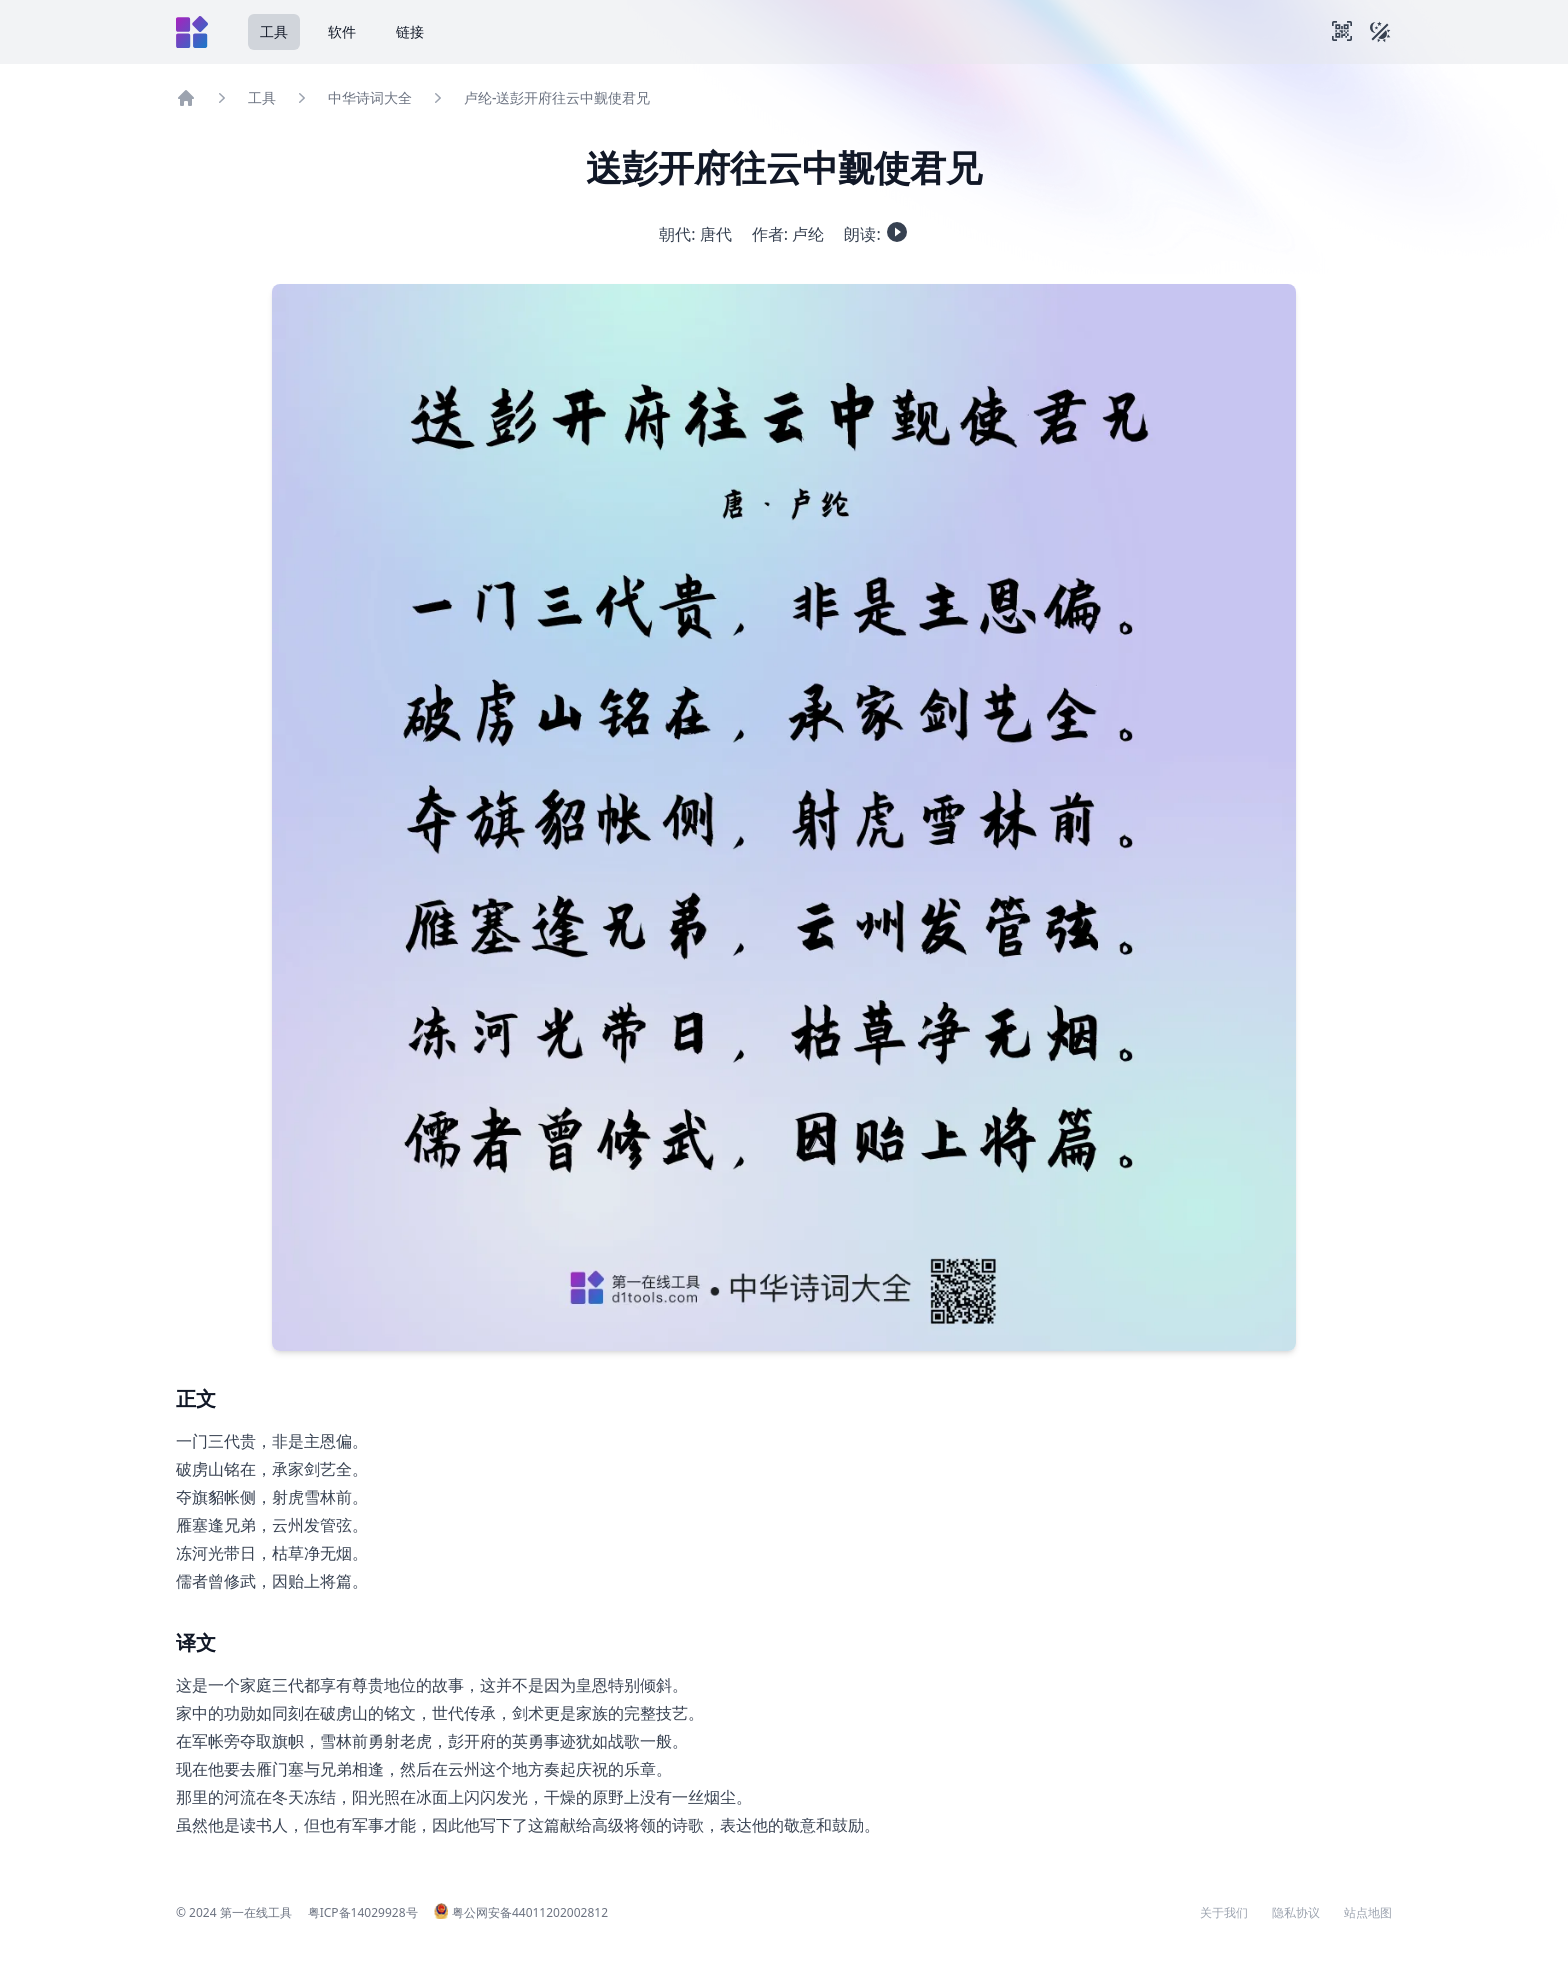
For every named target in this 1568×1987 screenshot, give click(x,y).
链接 (410, 31)
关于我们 (1224, 1913)
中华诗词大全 (370, 97)
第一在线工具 (256, 1912)
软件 (342, 31)
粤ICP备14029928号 (363, 1912)
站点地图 (1368, 1913)
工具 (274, 31)
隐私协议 (1296, 1913)
